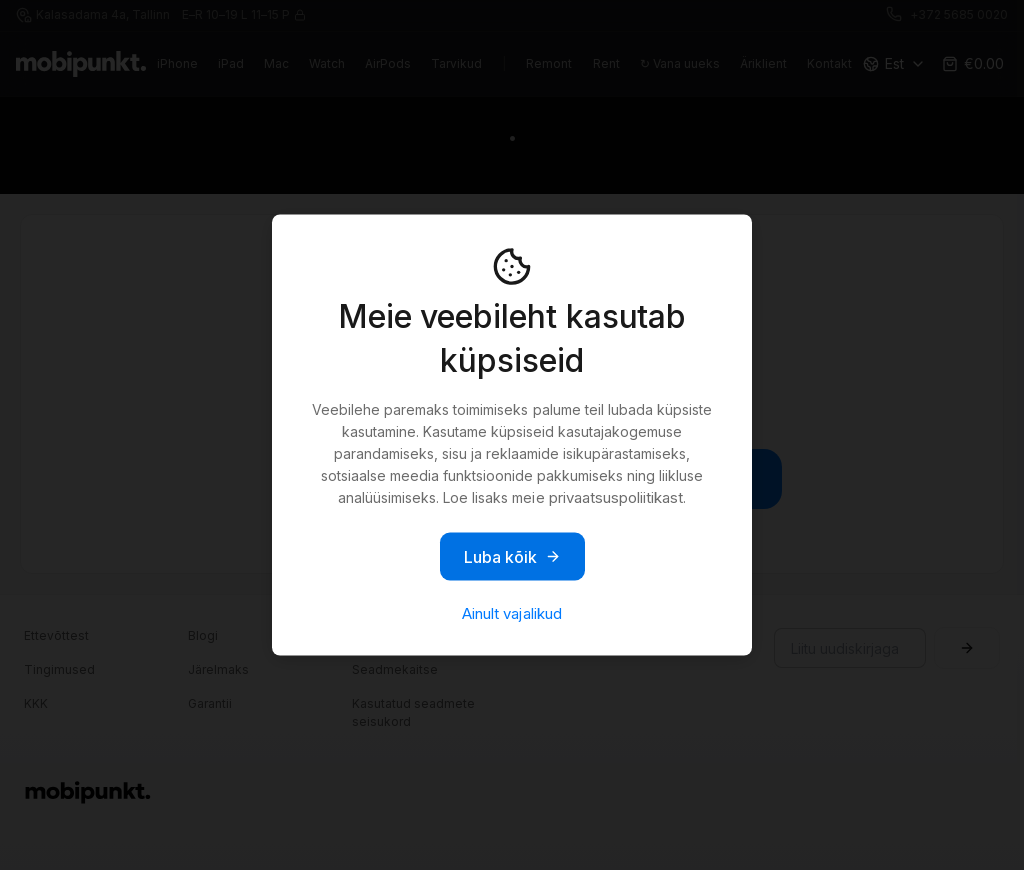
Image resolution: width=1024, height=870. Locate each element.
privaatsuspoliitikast (616, 497)
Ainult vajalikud (511, 613)
